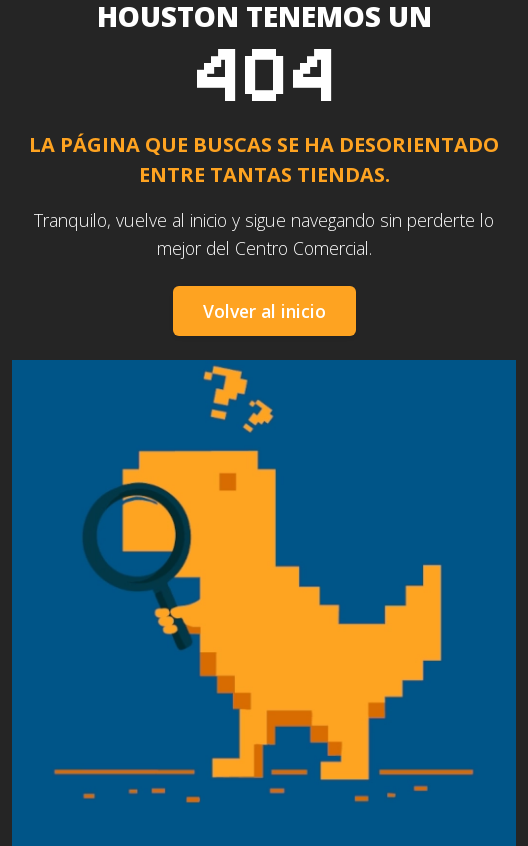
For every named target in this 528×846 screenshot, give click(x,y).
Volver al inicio (264, 311)
